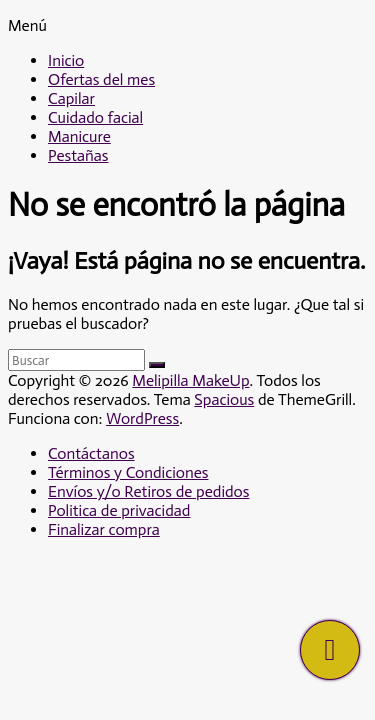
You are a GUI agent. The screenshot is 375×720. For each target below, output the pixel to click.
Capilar (71, 98)
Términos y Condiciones (128, 472)
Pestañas (78, 155)
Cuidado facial (95, 117)
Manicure (79, 136)
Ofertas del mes (101, 79)
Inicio (66, 60)
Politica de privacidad (119, 510)
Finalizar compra (104, 529)
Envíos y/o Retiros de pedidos (148, 491)
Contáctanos (91, 453)
